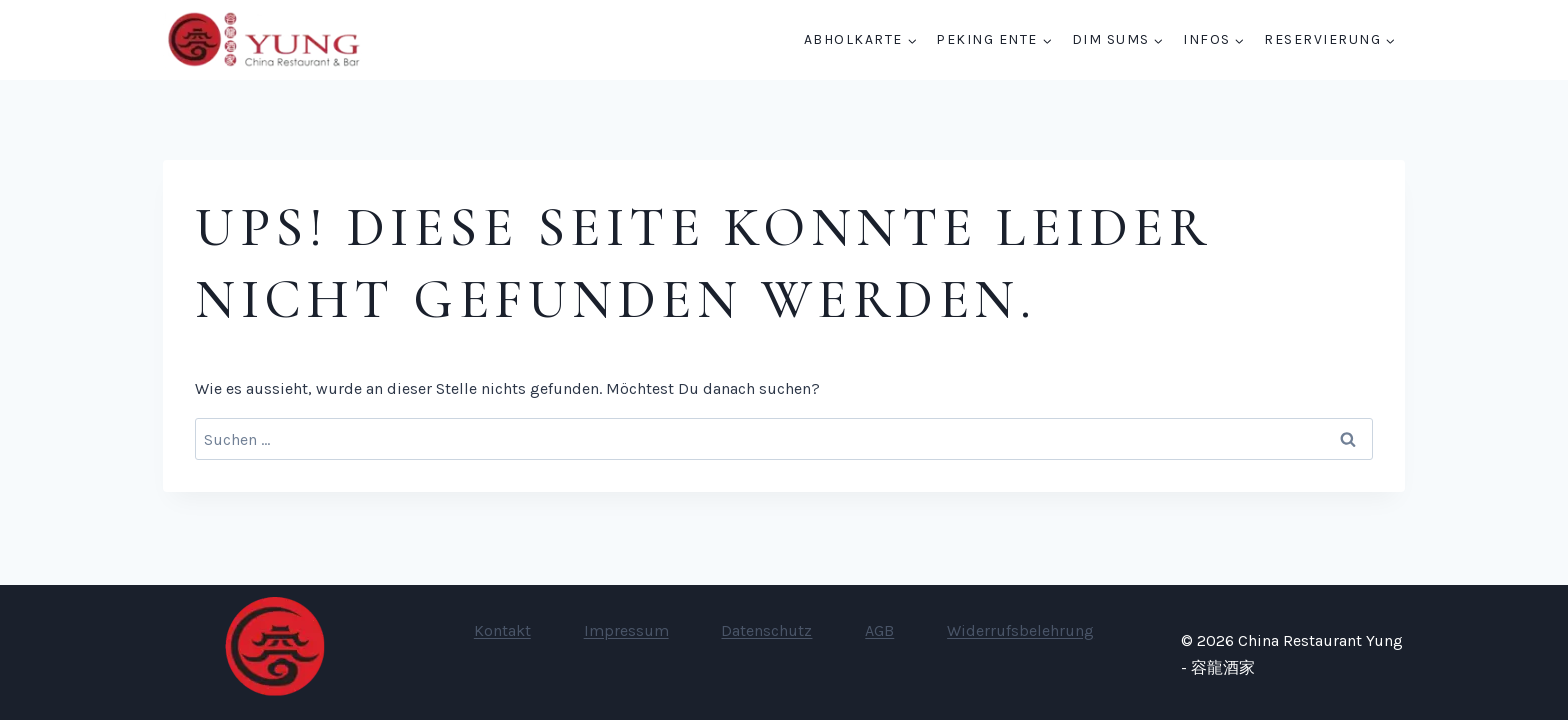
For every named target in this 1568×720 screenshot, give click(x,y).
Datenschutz (766, 630)
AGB (879, 630)
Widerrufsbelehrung (1020, 630)
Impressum (626, 630)
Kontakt (502, 630)
